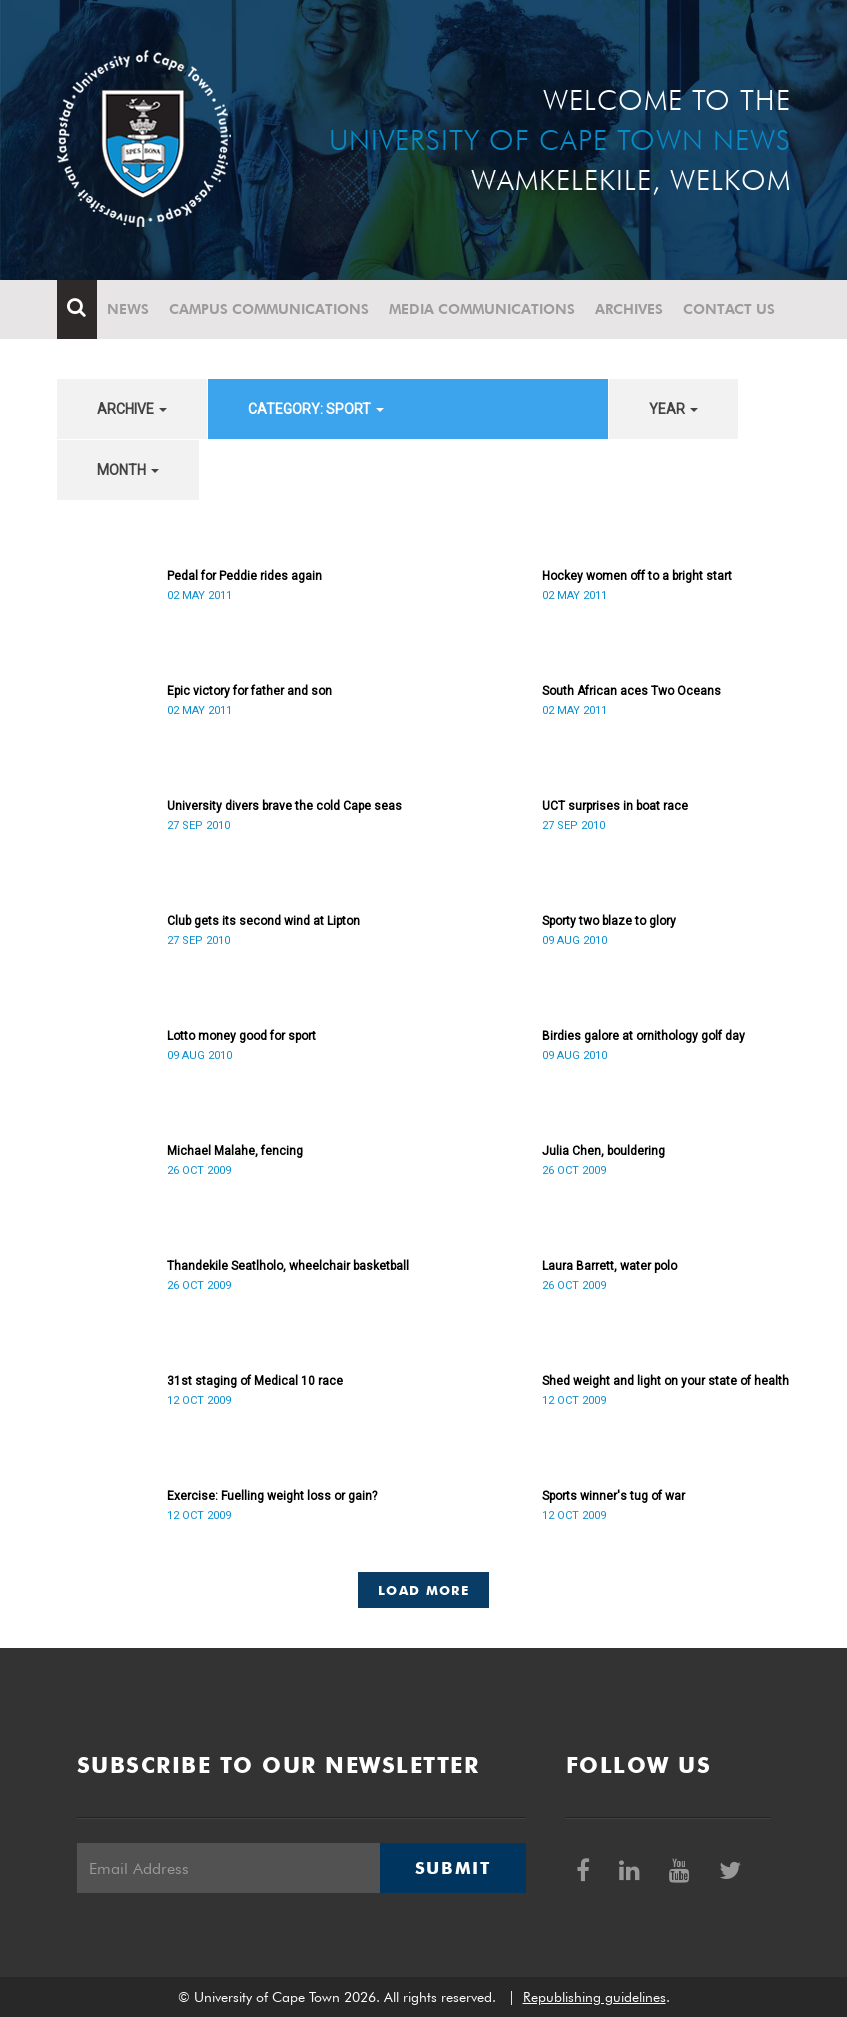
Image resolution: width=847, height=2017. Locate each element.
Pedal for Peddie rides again (244, 576)
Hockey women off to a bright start (637, 576)
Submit (453, 1868)
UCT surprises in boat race (615, 806)
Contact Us (729, 309)
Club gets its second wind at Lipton (263, 921)
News (128, 309)
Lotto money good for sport (241, 1036)
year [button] (673, 409)
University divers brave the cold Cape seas (284, 806)
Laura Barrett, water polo (609, 1266)
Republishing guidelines (594, 1997)
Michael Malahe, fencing (235, 1151)
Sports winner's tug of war (613, 1496)
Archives (629, 309)
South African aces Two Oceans (631, 691)
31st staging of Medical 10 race (255, 1381)
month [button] (128, 470)
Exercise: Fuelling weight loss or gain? (272, 1496)
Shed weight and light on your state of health (665, 1381)
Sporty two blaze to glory (609, 921)
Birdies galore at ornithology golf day (643, 1036)
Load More (423, 1590)
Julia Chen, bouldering (603, 1151)
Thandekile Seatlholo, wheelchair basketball (288, 1266)
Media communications (482, 309)
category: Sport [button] (316, 409)
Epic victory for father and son (249, 691)
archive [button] (132, 409)
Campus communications (269, 309)
